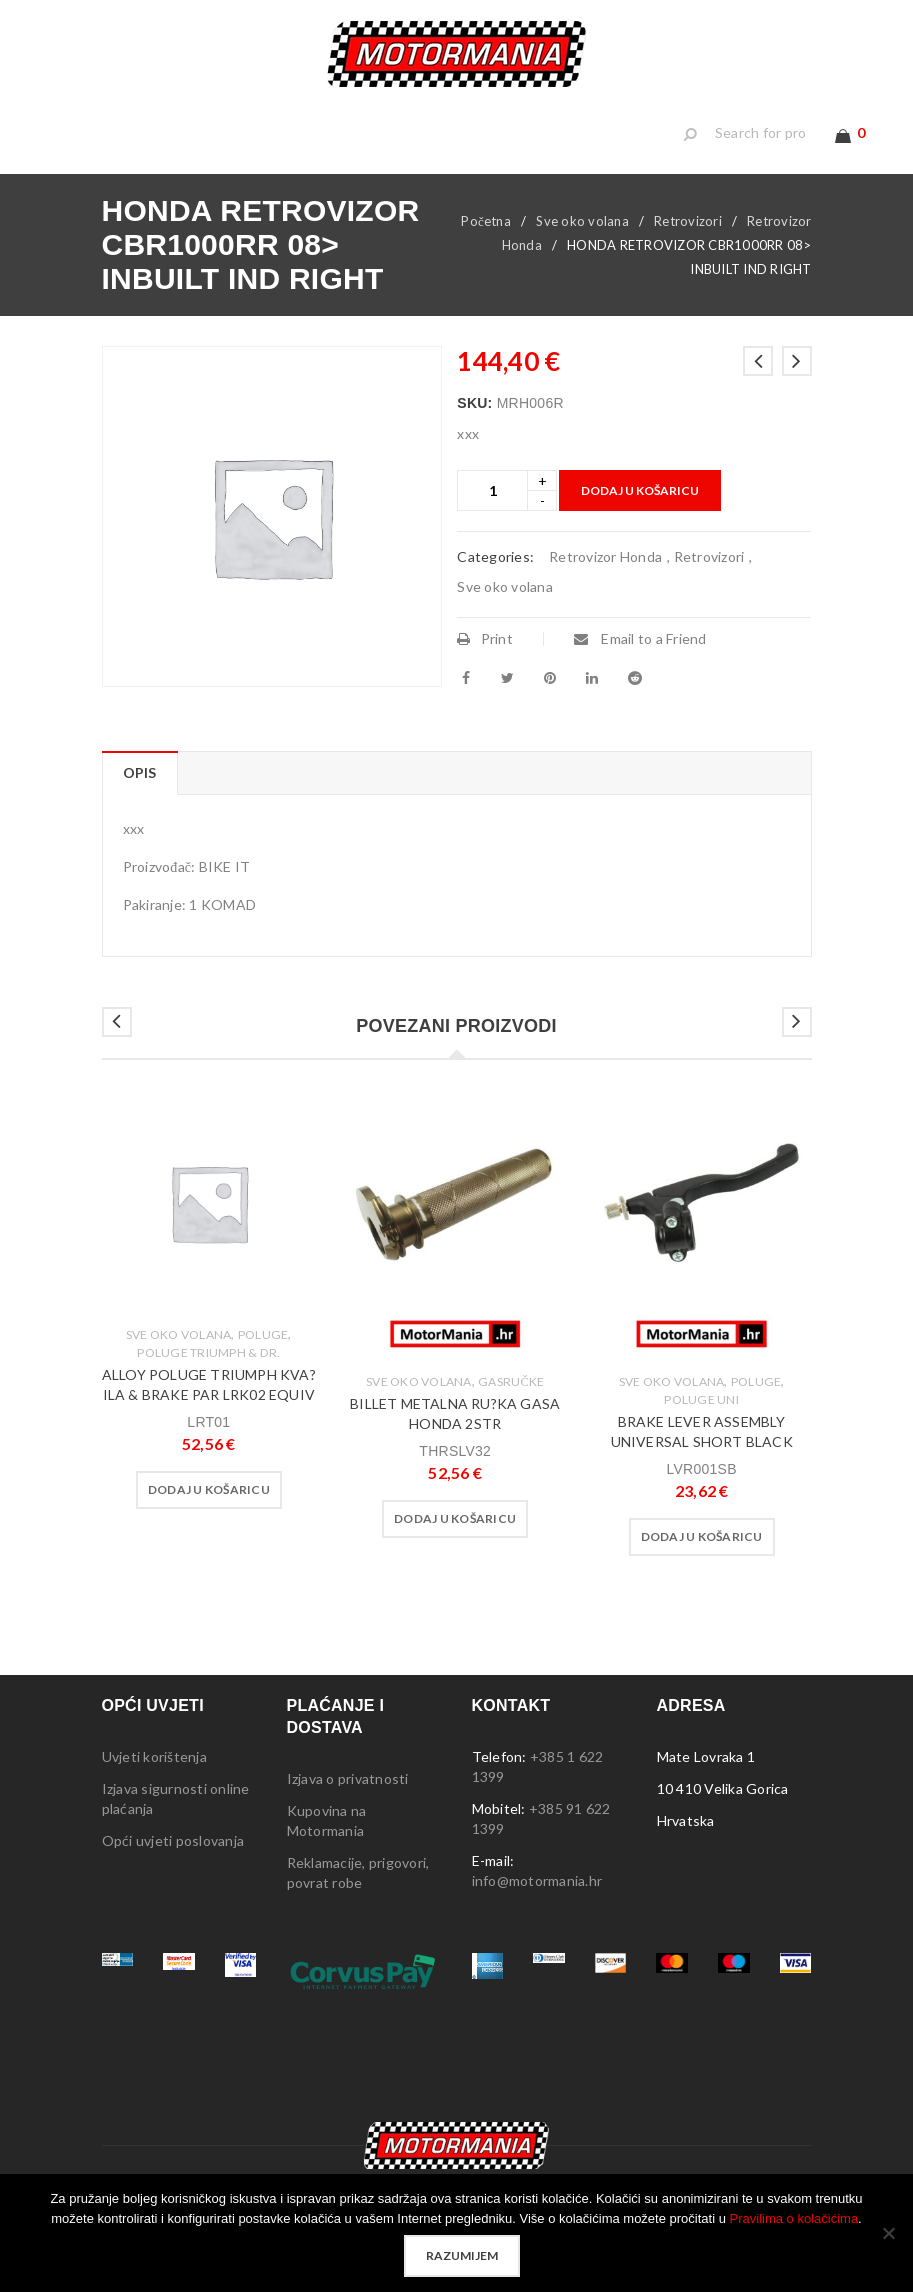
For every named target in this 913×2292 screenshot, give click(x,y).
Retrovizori (688, 255)
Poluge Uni (701, 1433)
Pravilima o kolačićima (794, 2218)
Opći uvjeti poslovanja (173, 1874)
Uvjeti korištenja (154, 1790)
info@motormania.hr (537, 1914)
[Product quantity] (492, 524)
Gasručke (511, 1415)
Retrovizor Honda (605, 590)
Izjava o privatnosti (348, 1812)
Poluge (263, 1368)
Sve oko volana (582, 255)
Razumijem (462, 2255)
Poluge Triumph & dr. (208, 1386)
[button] (209, 1524)
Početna (486, 255)
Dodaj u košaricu (640, 524)
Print (485, 672)
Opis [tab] (140, 806)
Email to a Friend (640, 672)
